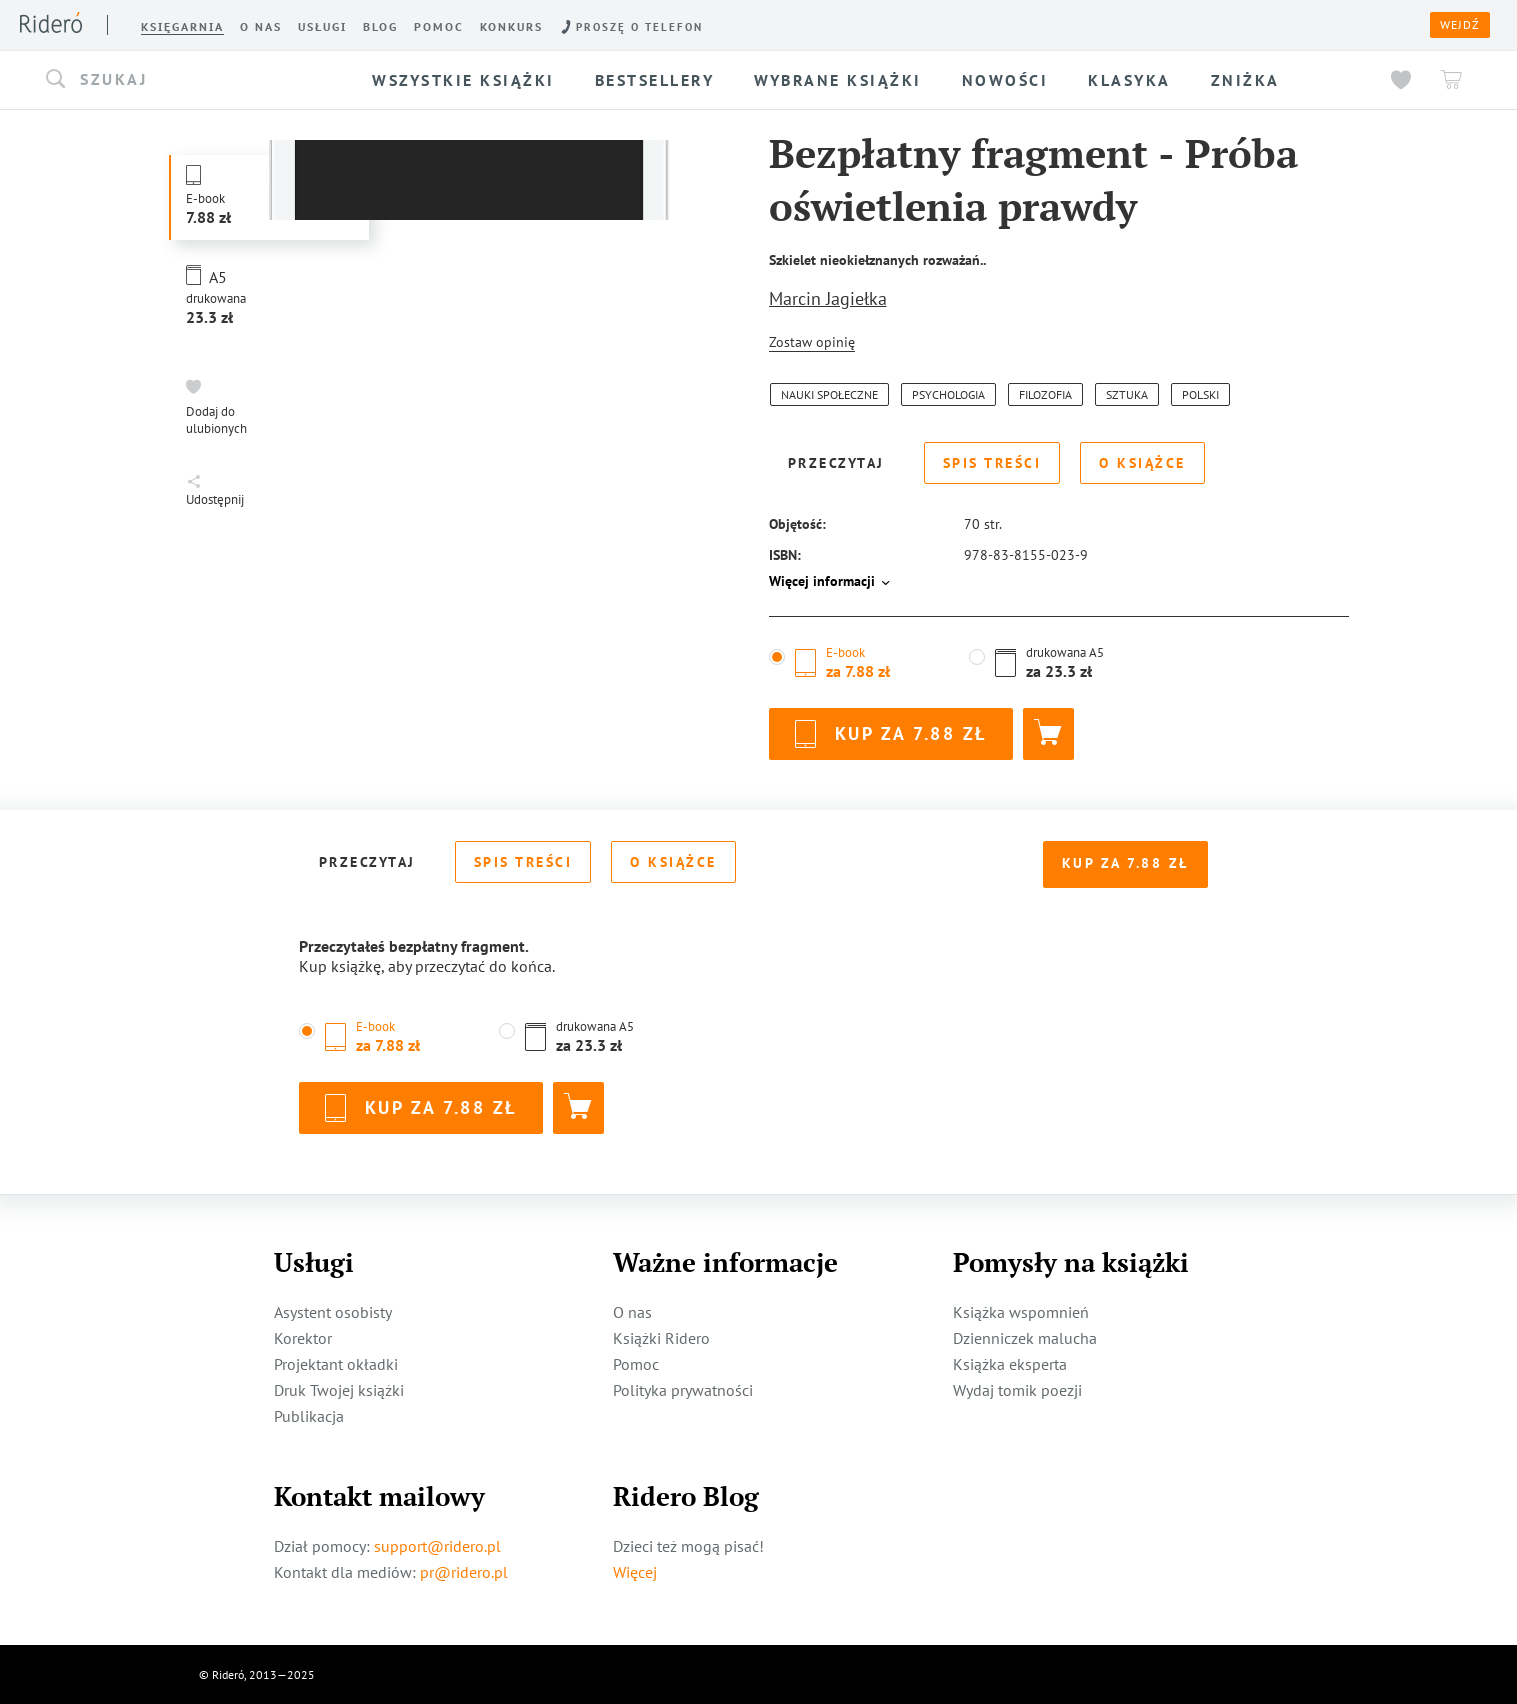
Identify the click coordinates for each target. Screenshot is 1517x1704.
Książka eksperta (1010, 1363)
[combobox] (187, 80)
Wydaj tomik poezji (1017, 1389)
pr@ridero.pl (464, 1571)
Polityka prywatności (683, 1389)
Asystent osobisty (333, 1311)
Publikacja (309, 1415)
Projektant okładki (336, 1363)
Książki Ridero (661, 1337)
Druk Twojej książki (339, 1389)
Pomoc (636, 1363)
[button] (187, 80)
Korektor (303, 1337)
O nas (632, 1311)
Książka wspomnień (1021, 1311)
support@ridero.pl (437, 1545)
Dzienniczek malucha (1025, 1337)
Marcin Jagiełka (828, 298)
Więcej (635, 1571)
